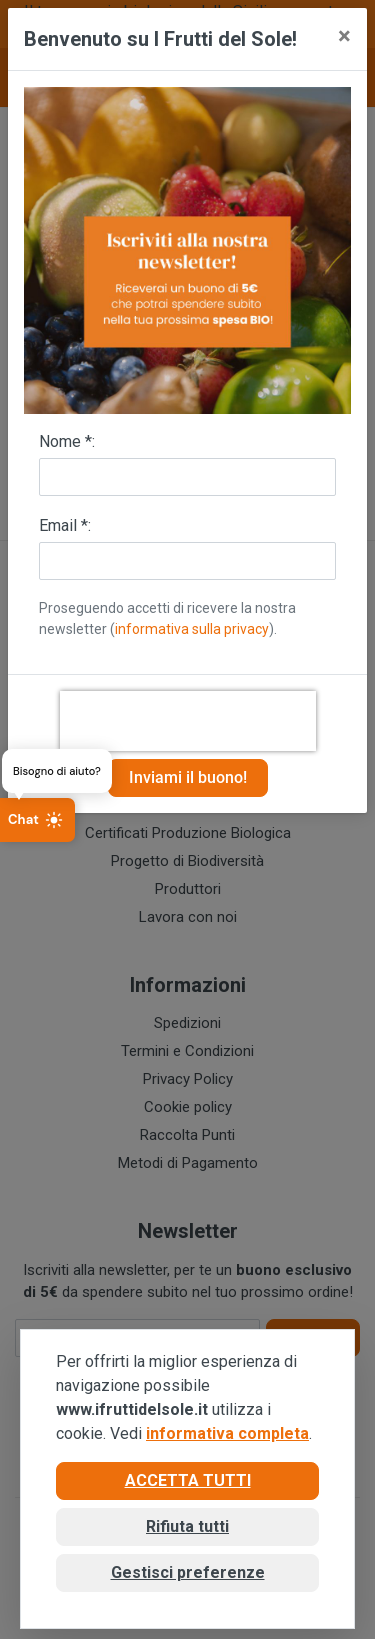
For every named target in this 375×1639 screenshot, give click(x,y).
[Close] (344, 36)
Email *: (65, 525)
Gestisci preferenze (188, 1572)
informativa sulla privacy (192, 629)
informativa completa (227, 1433)
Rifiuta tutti (187, 1526)
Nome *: (67, 441)
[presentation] (188, 721)
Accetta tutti (188, 1480)
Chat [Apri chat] (35, 820)
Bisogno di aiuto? (57, 770)
